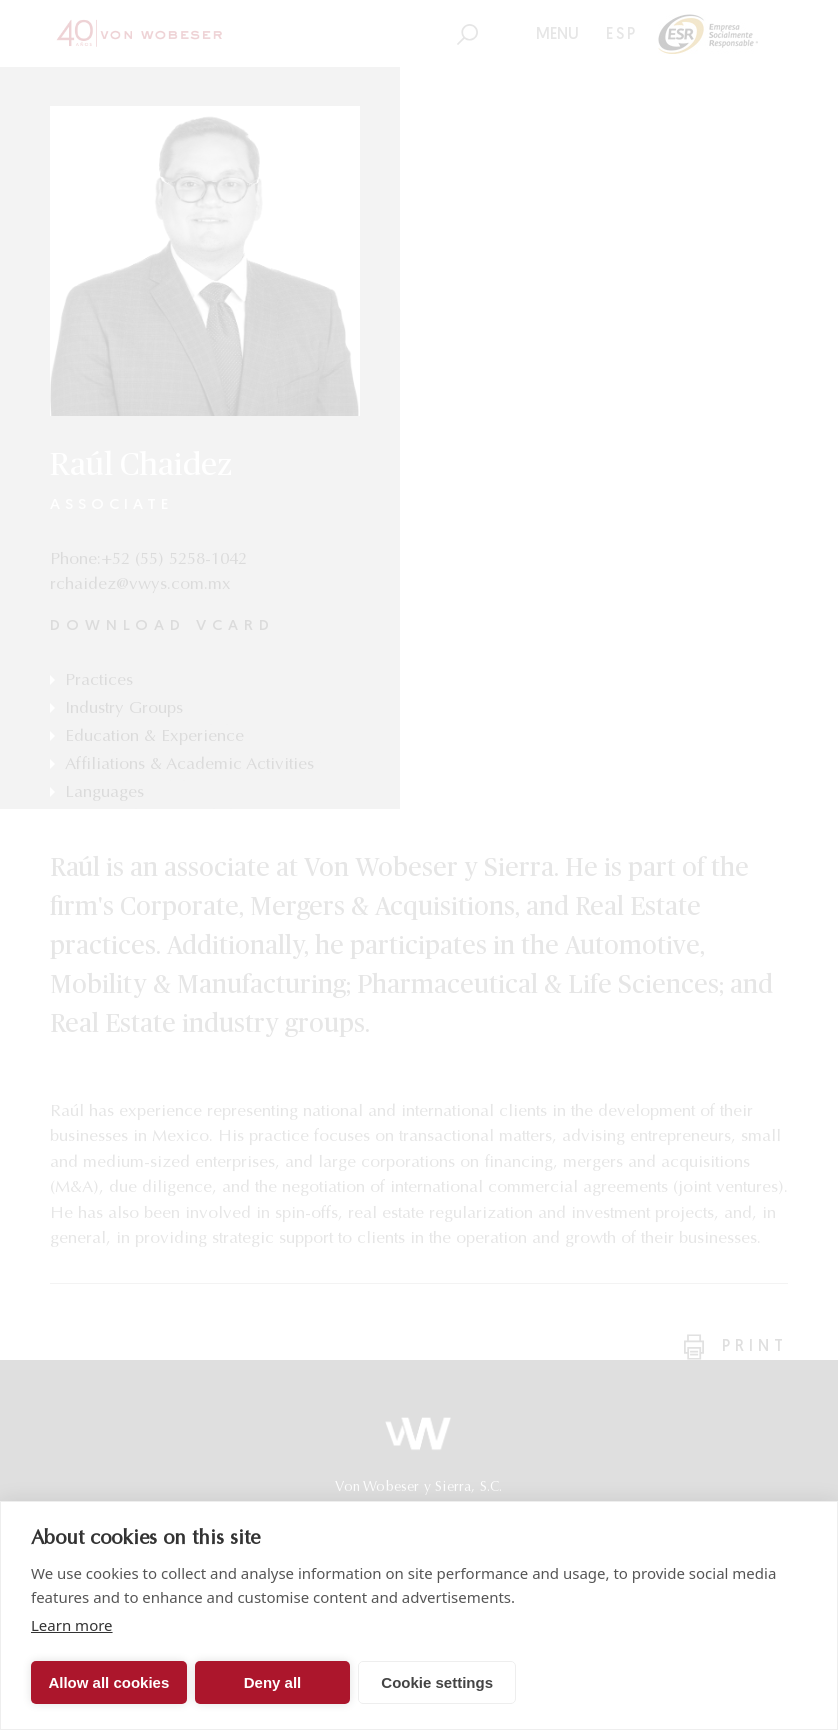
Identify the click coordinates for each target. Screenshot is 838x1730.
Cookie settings (437, 1682)
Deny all (273, 1682)
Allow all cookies (108, 1682)
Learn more (72, 1625)
